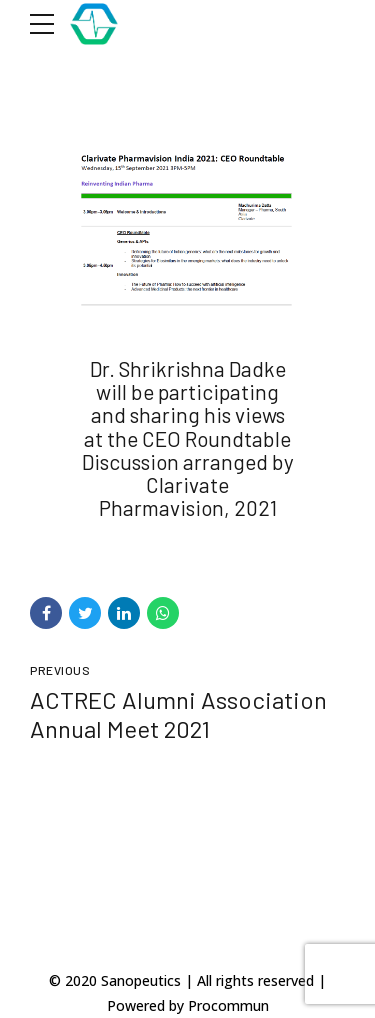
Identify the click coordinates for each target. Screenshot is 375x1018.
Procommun (228, 1005)
